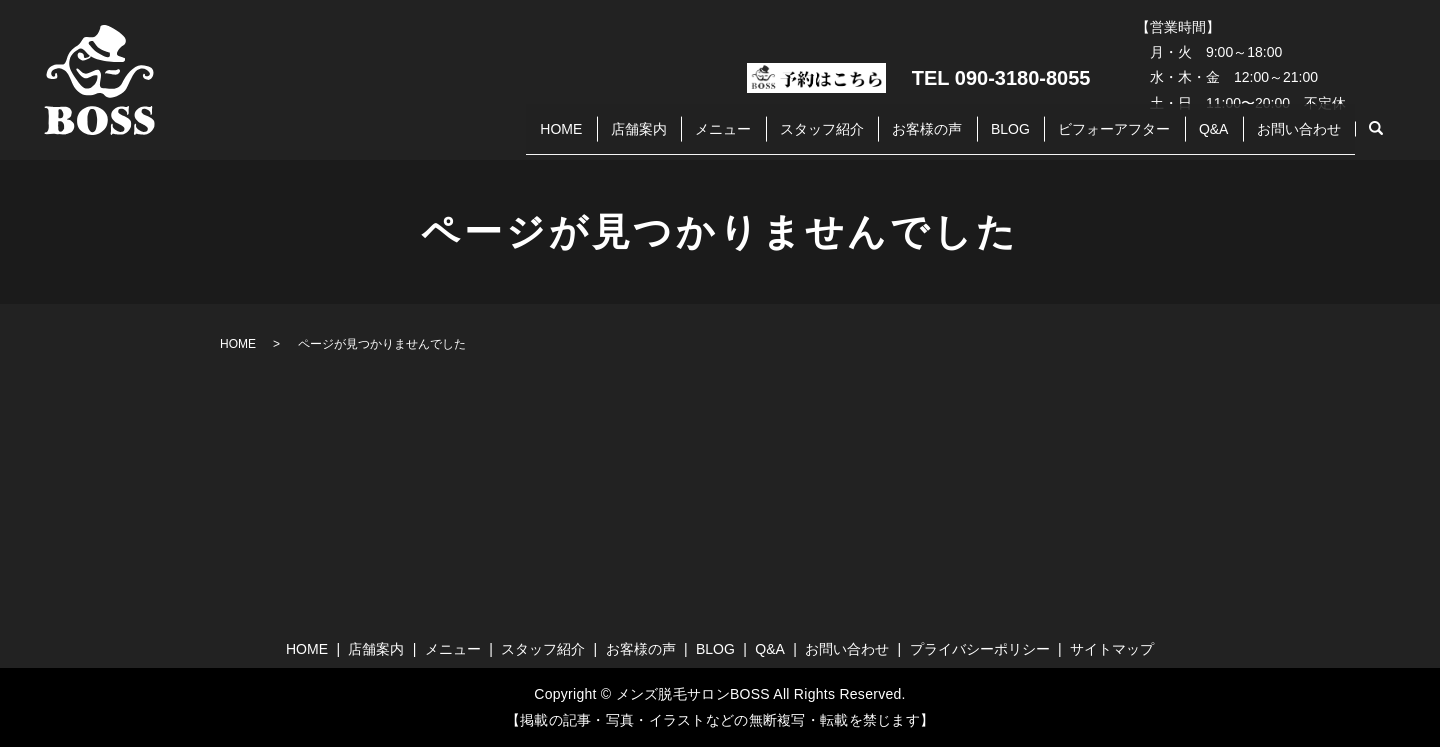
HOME (446, 138)
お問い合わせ (1292, 138)
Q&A (1193, 138)
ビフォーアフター (1080, 138)
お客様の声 (866, 138)
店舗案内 (537, 138)
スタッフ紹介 (747, 138)
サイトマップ (1112, 649)
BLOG (962, 138)
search (1376, 139)
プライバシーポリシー (980, 649)
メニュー (635, 138)
